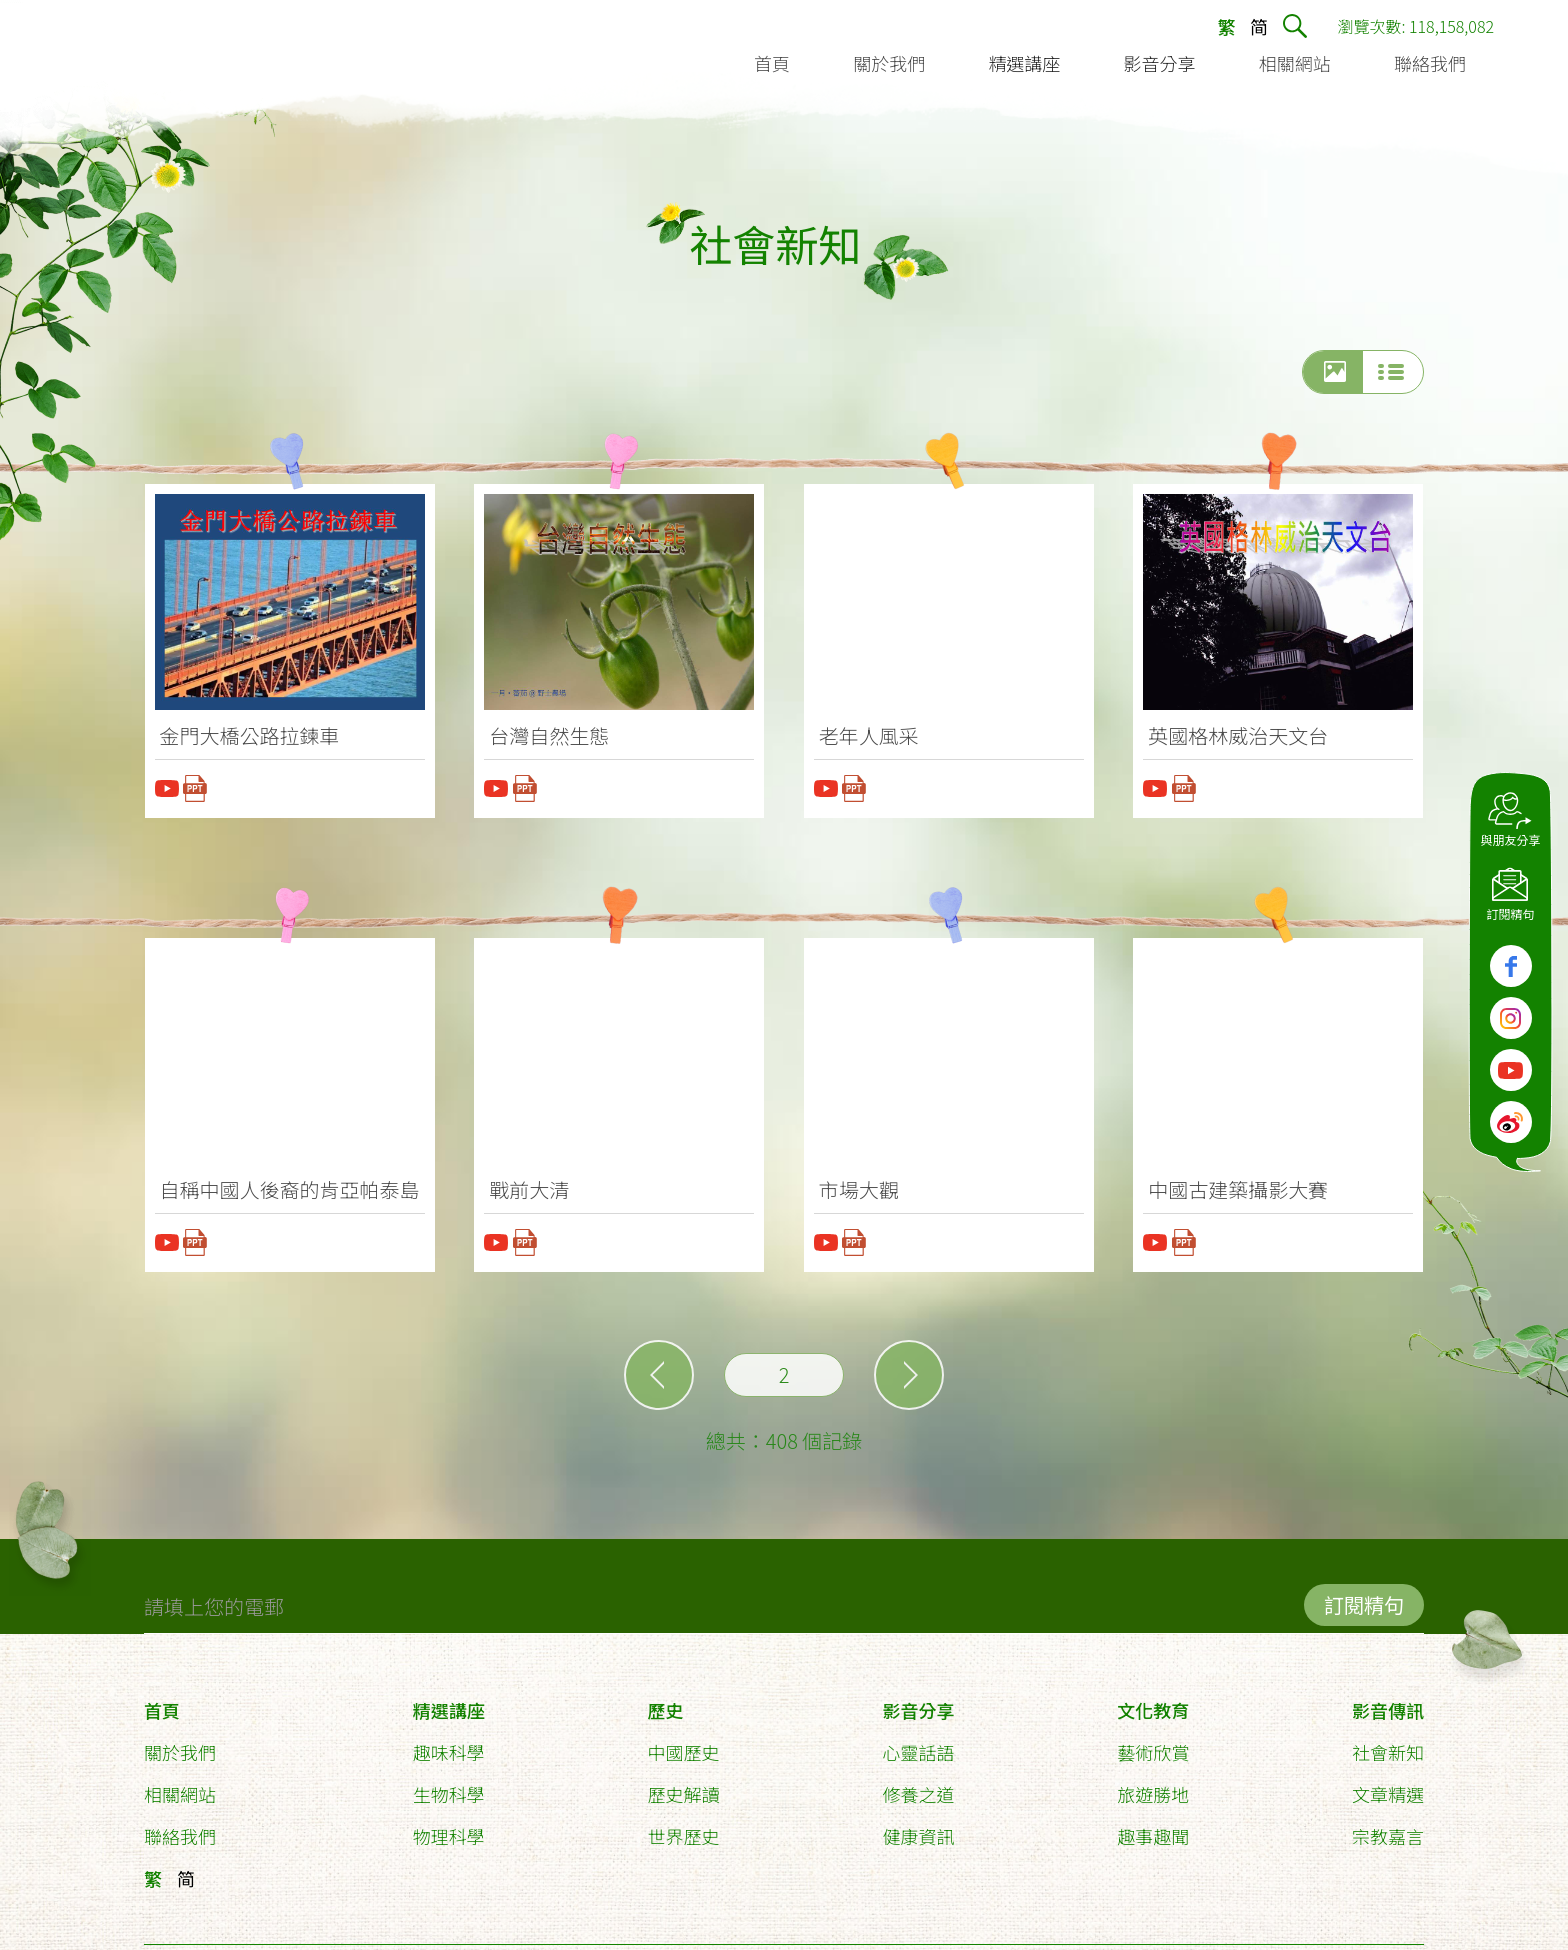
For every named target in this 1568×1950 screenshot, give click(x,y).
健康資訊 (918, 1827)
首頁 (162, 1701)
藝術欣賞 (1153, 1743)
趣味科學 (449, 1743)
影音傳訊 (1388, 1701)
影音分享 (918, 1701)
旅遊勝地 (1153, 1785)
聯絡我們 (180, 1827)
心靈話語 (918, 1743)
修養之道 (918, 1785)
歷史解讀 (684, 1785)
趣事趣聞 (1153, 1827)
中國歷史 (684, 1743)
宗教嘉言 (1388, 1827)
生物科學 (449, 1785)
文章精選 (1388, 1785)
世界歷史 (684, 1827)
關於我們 (180, 1743)
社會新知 (1388, 1743)
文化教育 (1153, 1701)
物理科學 (449, 1827)
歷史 (666, 1701)
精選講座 (449, 1701)
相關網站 (180, 1785)
